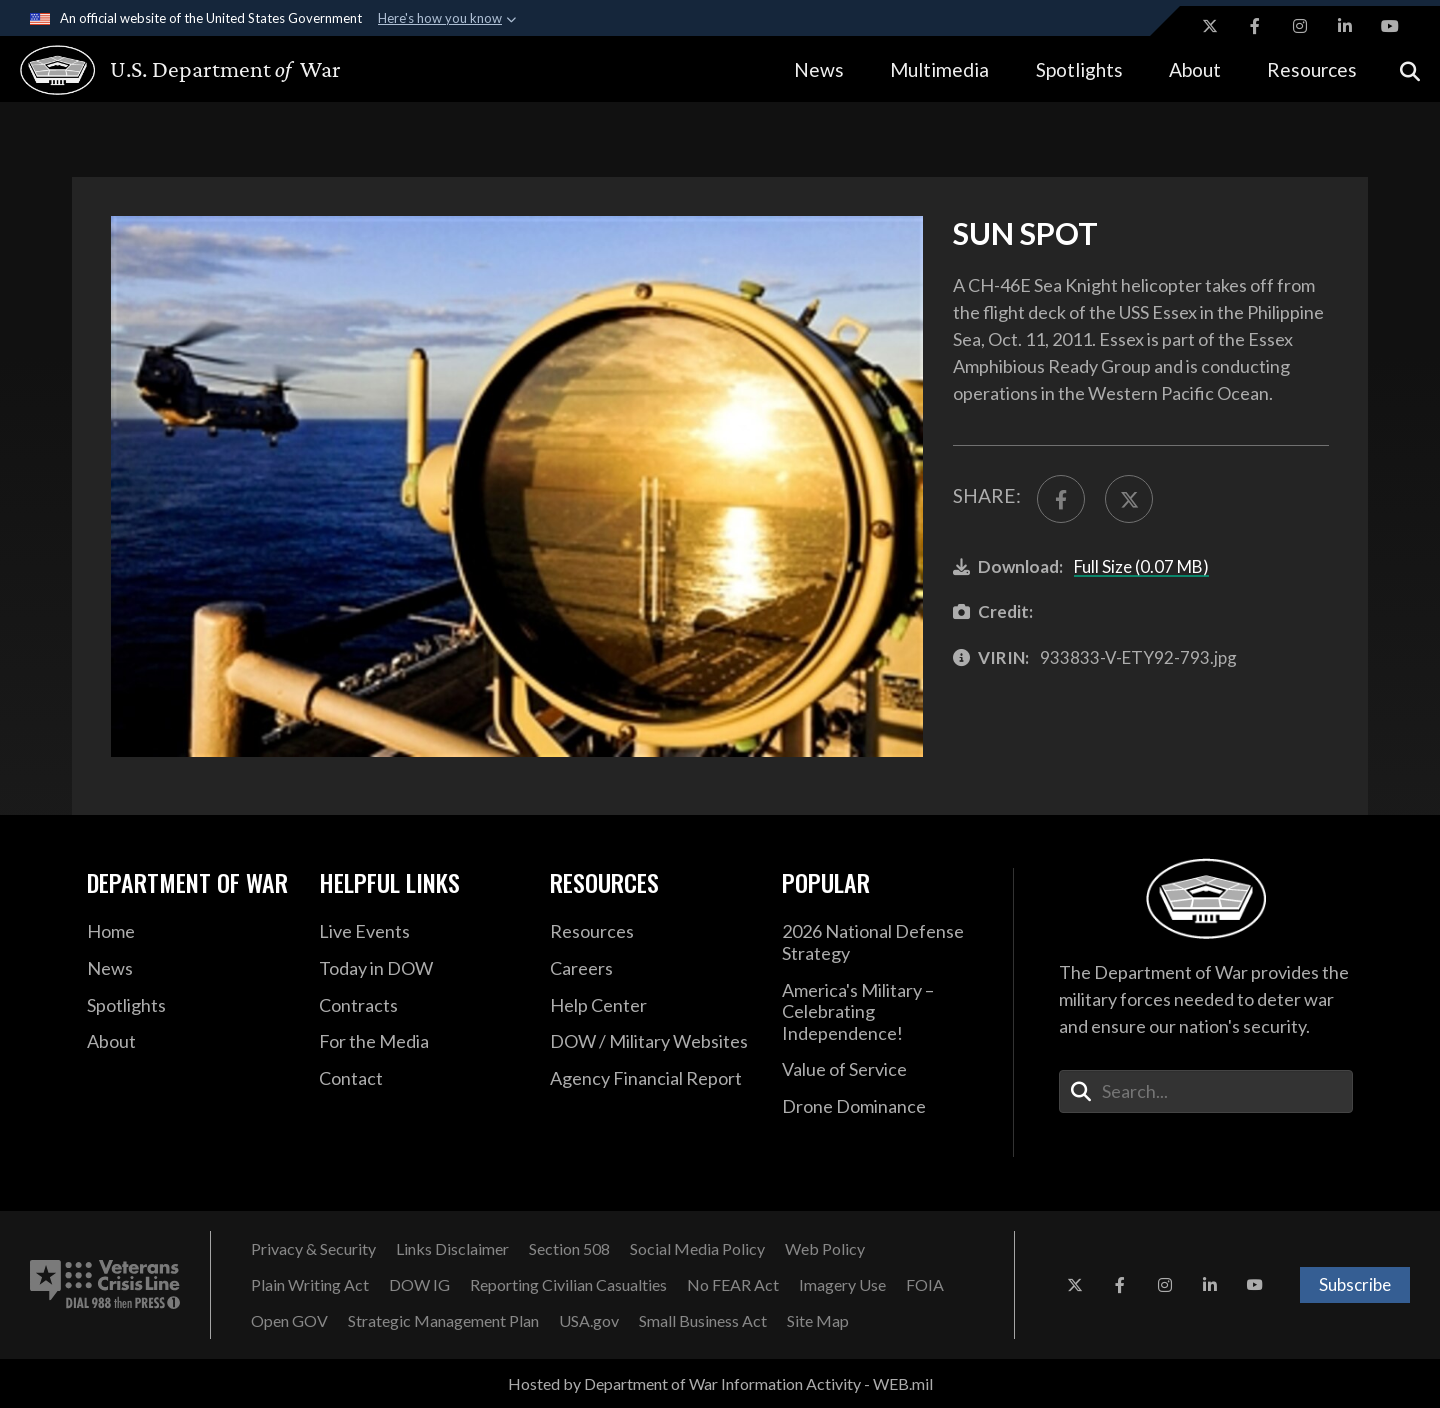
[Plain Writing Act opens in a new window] (310, 1285)
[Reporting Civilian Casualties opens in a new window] (568, 1285)
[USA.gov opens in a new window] (589, 1321)
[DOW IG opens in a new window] (419, 1285)
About (1195, 69)
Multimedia (939, 69)
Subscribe (1355, 1284)
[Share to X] (1129, 499)
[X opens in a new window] (1210, 26)
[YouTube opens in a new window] (1390, 26)
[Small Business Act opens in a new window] (703, 1321)
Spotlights (1079, 69)
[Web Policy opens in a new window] (825, 1249)
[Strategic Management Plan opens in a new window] (443, 1321)
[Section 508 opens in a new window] (569, 1249)
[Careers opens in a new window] (651, 969)
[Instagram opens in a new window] (1300, 26)
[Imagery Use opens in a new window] (842, 1285)
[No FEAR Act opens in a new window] (733, 1285)
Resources (1312, 69)
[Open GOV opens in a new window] (289, 1321)
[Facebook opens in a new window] (1255, 26)
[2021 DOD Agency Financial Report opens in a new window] (651, 1079)
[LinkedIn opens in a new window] (1345, 26)
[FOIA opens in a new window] (925, 1285)
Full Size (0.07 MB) (1141, 566)
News (819, 69)
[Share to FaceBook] (1061, 499)
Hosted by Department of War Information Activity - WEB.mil (720, 1383)
